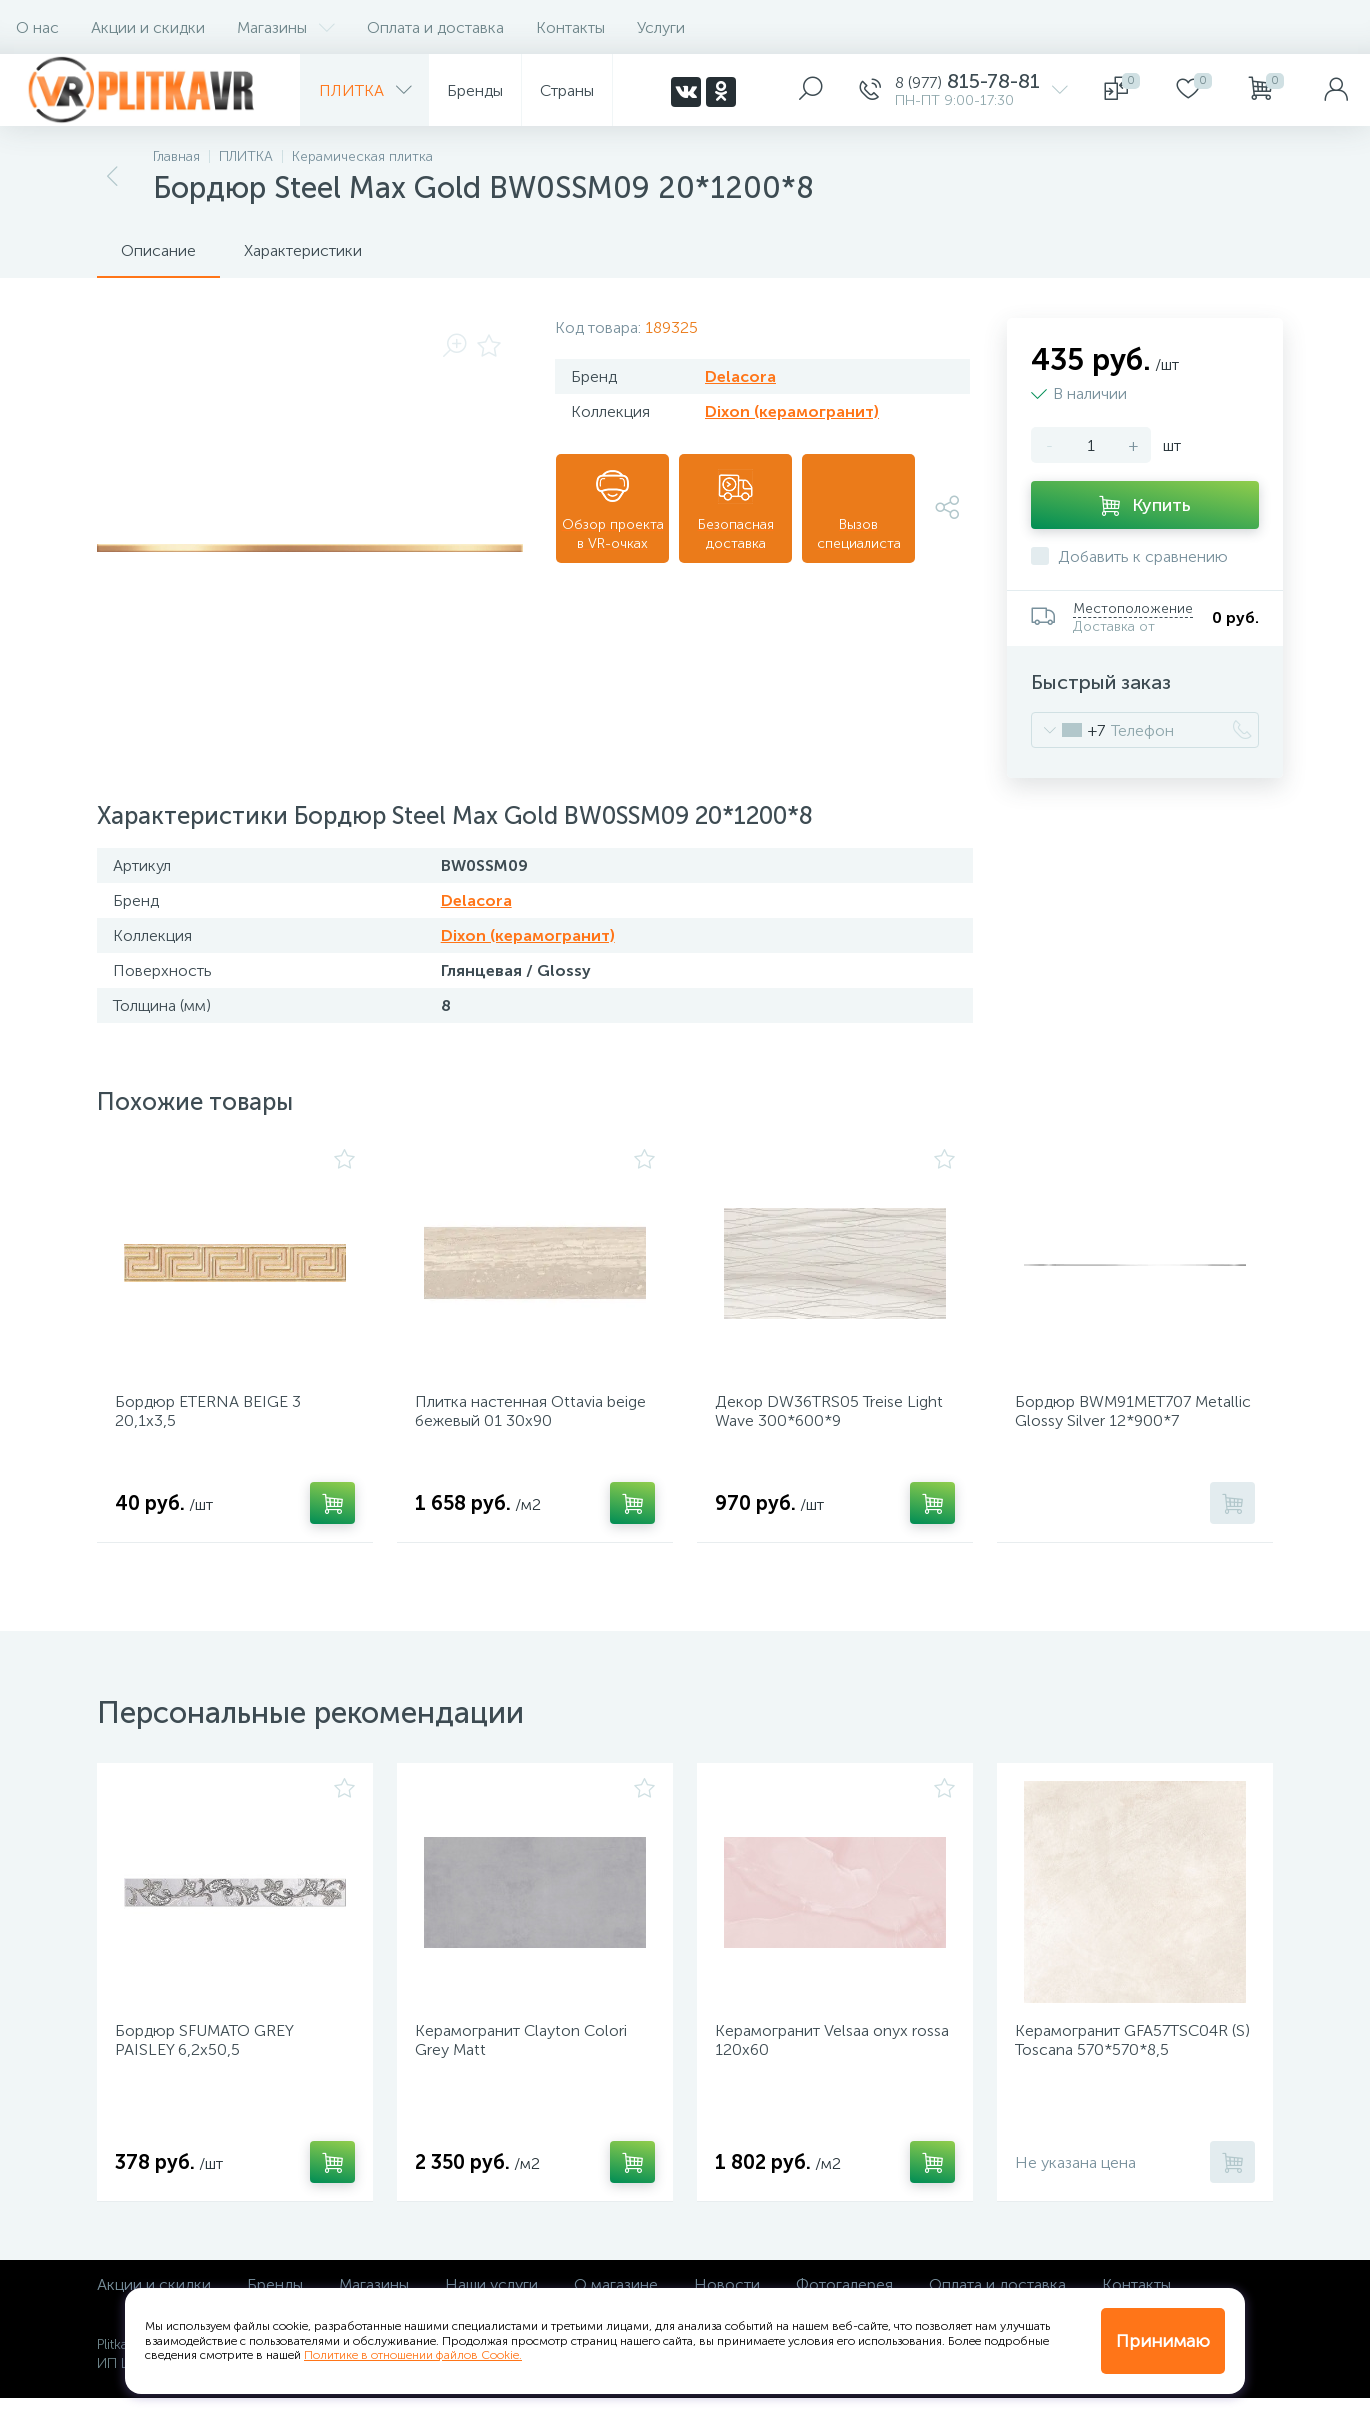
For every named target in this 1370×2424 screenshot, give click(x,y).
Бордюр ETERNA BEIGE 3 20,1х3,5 (215, 1418)
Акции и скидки (148, 27)
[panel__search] (811, 90)
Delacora (740, 376)
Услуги (661, 27)
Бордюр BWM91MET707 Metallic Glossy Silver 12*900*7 (1134, 1418)
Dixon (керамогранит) (792, 411)
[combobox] (1068, 730)
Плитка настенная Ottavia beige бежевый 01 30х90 (516, 1418)
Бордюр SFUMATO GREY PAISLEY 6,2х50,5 (211, 2060)
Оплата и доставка (435, 27)
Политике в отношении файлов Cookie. (413, 2355)
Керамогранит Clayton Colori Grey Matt (528, 2060)
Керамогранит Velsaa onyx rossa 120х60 (818, 2060)
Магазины (286, 27)
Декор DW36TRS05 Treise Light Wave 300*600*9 (816, 1418)
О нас (37, 27)
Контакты (570, 27)
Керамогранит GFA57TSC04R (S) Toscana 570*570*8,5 (1128, 2060)
